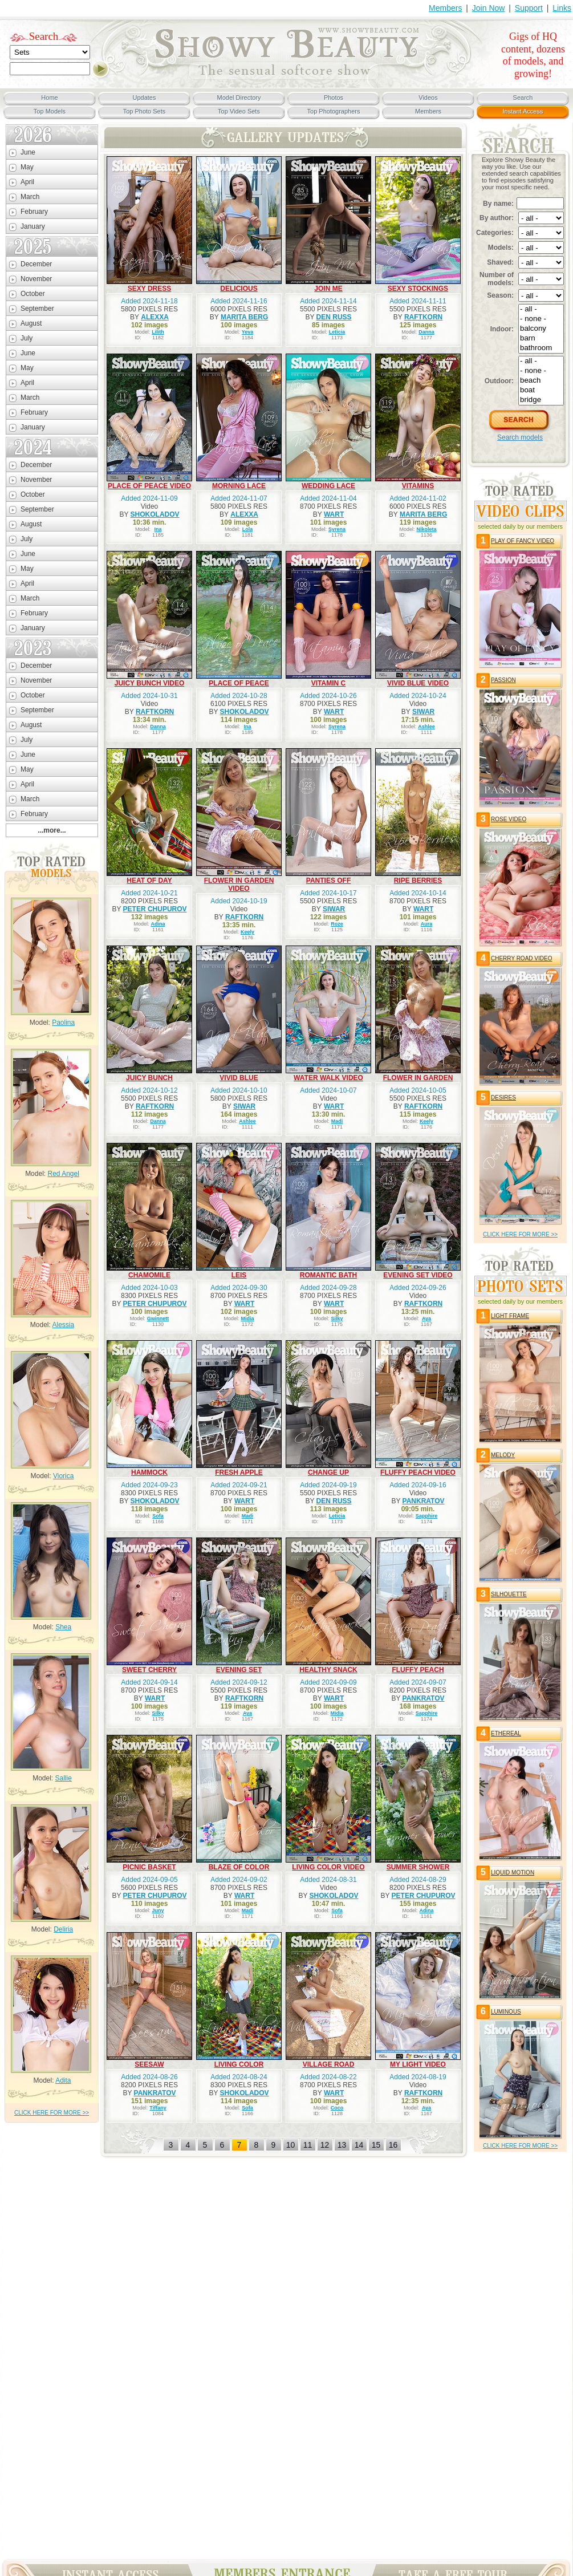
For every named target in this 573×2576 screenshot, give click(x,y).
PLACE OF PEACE (239, 683)
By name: (498, 204)
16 (393, 2144)
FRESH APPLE (239, 1472)
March (30, 197)
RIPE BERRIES (418, 881)
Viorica (63, 1476)
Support (529, 8)
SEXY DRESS (149, 289)
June (28, 152)
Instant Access (523, 111)
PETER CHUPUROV (155, 909)
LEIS (239, 1275)
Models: (501, 247)
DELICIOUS (238, 289)
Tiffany (157, 2108)
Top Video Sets (239, 111)
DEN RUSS (334, 317)
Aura (427, 924)
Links (561, 8)
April (27, 182)
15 (376, 2144)
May (27, 167)
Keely (247, 932)
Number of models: (496, 279)
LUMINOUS (506, 2012)
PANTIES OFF (328, 881)
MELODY (503, 1455)
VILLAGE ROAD (329, 2064)
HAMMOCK (149, 1472)
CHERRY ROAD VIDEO (521, 958)
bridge (541, 400)
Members (445, 8)
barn (541, 338)
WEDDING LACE (328, 486)
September (37, 309)
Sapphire (427, 1516)
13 (342, 2144)
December (36, 264)
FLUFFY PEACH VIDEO (418, 1472)
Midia (247, 1318)
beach (541, 381)
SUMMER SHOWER (418, 1867)
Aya (426, 1318)
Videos (427, 97)
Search (44, 36)
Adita (63, 2080)
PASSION (503, 680)
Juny (158, 1910)
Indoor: (502, 329)
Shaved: (500, 262)
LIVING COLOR (239, 2064)
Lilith (158, 332)
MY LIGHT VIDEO (418, 2064)
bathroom (541, 348)
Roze (337, 924)
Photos (333, 97)
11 (307, 2144)
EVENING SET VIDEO (417, 1275)
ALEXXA (155, 317)
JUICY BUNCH (149, 1078)
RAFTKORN (423, 317)
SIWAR (423, 712)
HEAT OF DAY (149, 881)
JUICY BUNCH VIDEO (149, 683)
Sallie (63, 1778)
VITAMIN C (328, 683)
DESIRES (503, 1097)
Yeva (248, 332)
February (34, 212)
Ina (157, 529)
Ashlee (426, 726)
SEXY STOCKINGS (418, 289)
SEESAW (149, 2064)
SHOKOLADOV (155, 514)
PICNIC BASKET (149, 1867)
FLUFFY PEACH (418, 1670)
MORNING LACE (239, 486)
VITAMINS (418, 486)
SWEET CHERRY (149, 1670)
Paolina (63, 1023)
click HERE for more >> (51, 2113)
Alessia (63, 1325)
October (33, 294)
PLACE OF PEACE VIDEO (149, 486)
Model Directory (239, 97)
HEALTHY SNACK (328, 1670)
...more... (52, 830)
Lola (247, 529)
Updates (144, 97)
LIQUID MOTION (512, 1872)
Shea (63, 1627)
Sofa (158, 1516)
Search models (520, 437)
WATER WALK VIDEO (328, 1078)
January (33, 226)
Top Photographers (333, 111)
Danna (426, 332)
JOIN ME (328, 289)
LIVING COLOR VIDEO (328, 1867)
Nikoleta (427, 529)
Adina (158, 924)
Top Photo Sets (144, 111)
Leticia (337, 332)
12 (325, 2144)
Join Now (488, 8)
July (26, 338)
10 (290, 2144)
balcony (541, 329)
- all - (541, 309)
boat (541, 390)
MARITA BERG (244, 317)
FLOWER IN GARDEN (418, 1078)
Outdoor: (499, 381)
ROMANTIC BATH (328, 1275)
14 (359, 2144)
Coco (337, 2108)
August (31, 323)
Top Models (50, 111)
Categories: (495, 233)
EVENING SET (239, 1670)
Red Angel (63, 1174)
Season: (500, 295)
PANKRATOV (424, 1501)
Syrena (337, 529)
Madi (337, 1121)
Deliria (63, 1929)
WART (334, 514)
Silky (337, 1318)
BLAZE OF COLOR (239, 1867)
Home (49, 97)
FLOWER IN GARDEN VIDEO (239, 885)
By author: (496, 218)
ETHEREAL (506, 1733)
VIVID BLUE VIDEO (418, 683)
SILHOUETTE (509, 1594)
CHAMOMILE (149, 1275)
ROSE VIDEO (508, 819)
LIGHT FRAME (510, 1316)
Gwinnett (158, 1318)
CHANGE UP (328, 1472)
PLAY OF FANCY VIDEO (522, 541)
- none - (541, 319)
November (36, 279)
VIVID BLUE (239, 1078)
